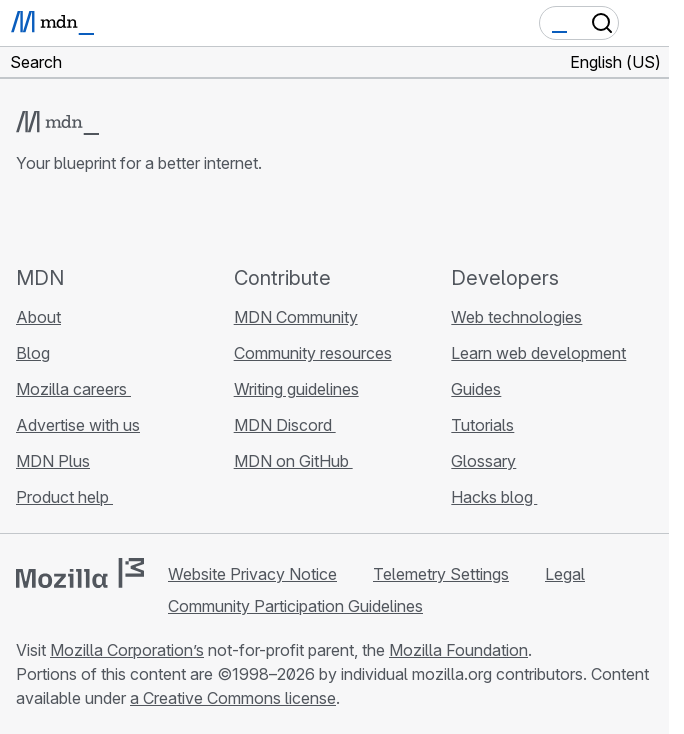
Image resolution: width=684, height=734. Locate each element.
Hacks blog (494, 497)
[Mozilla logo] (80, 573)
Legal (565, 574)
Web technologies (516, 317)
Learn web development (538, 353)
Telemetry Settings (441, 574)
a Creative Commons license (233, 698)
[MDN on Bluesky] (64, 219)
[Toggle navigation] (646, 23)
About (38, 317)
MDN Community (296, 317)
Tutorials (482, 425)
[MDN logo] (57, 123)
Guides (476, 389)
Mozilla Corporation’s (127, 650)
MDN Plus (53, 461)
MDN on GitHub (293, 461)
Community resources (313, 353)
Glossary (483, 461)
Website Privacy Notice (252, 574)
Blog (33, 353)
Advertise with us (78, 425)
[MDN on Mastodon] (136, 219)
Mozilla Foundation (458, 650)
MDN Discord (285, 425)
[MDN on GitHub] (28, 219)
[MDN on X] (100, 219)
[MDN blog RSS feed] (172, 219)
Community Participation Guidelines (295, 606)
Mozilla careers (73, 389)
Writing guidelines (296, 389)
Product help (64, 497)
